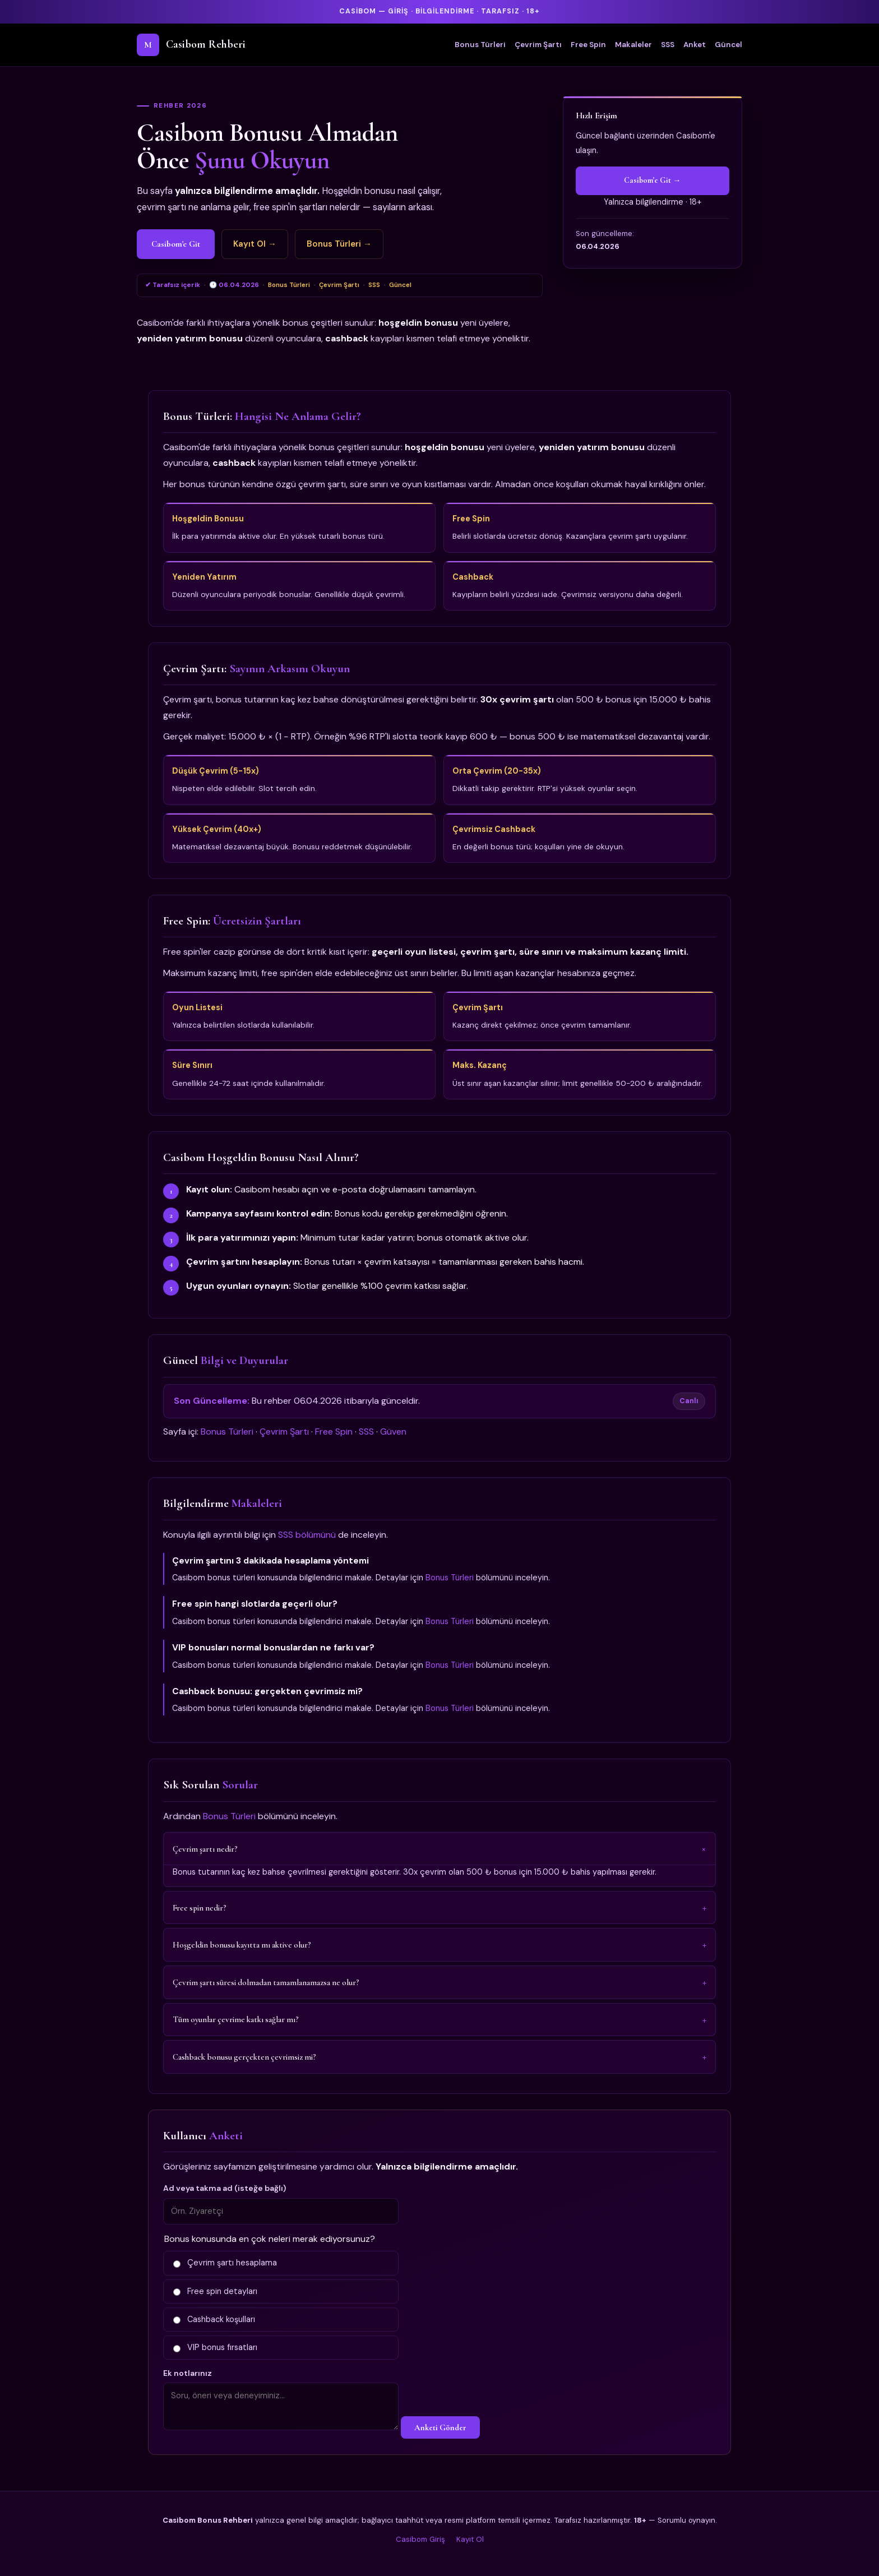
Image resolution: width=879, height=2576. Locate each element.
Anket (694, 44)
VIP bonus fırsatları (215, 2347)
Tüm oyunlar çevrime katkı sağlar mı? (236, 2019)
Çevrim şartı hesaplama (225, 2263)
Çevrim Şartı (538, 44)
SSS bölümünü (307, 1535)
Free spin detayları (215, 2291)
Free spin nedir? (199, 1908)
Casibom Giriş (420, 2539)
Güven (393, 1431)
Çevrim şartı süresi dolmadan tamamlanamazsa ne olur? (266, 1982)
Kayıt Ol (470, 2539)
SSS (667, 44)
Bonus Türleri (480, 44)
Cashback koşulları (214, 2319)
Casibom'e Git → (652, 180)
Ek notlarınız (187, 2373)
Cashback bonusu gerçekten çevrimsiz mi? (244, 2057)
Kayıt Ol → (254, 243)
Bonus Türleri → (339, 243)
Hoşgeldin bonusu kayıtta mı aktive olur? (242, 1945)
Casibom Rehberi (191, 45)
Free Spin (588, 44)
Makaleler (633, 44)
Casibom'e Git (175, 244)
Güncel (728, 44)
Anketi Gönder (440, 2427)
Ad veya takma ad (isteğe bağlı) (224, 2188)
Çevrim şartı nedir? (205, 1849)
